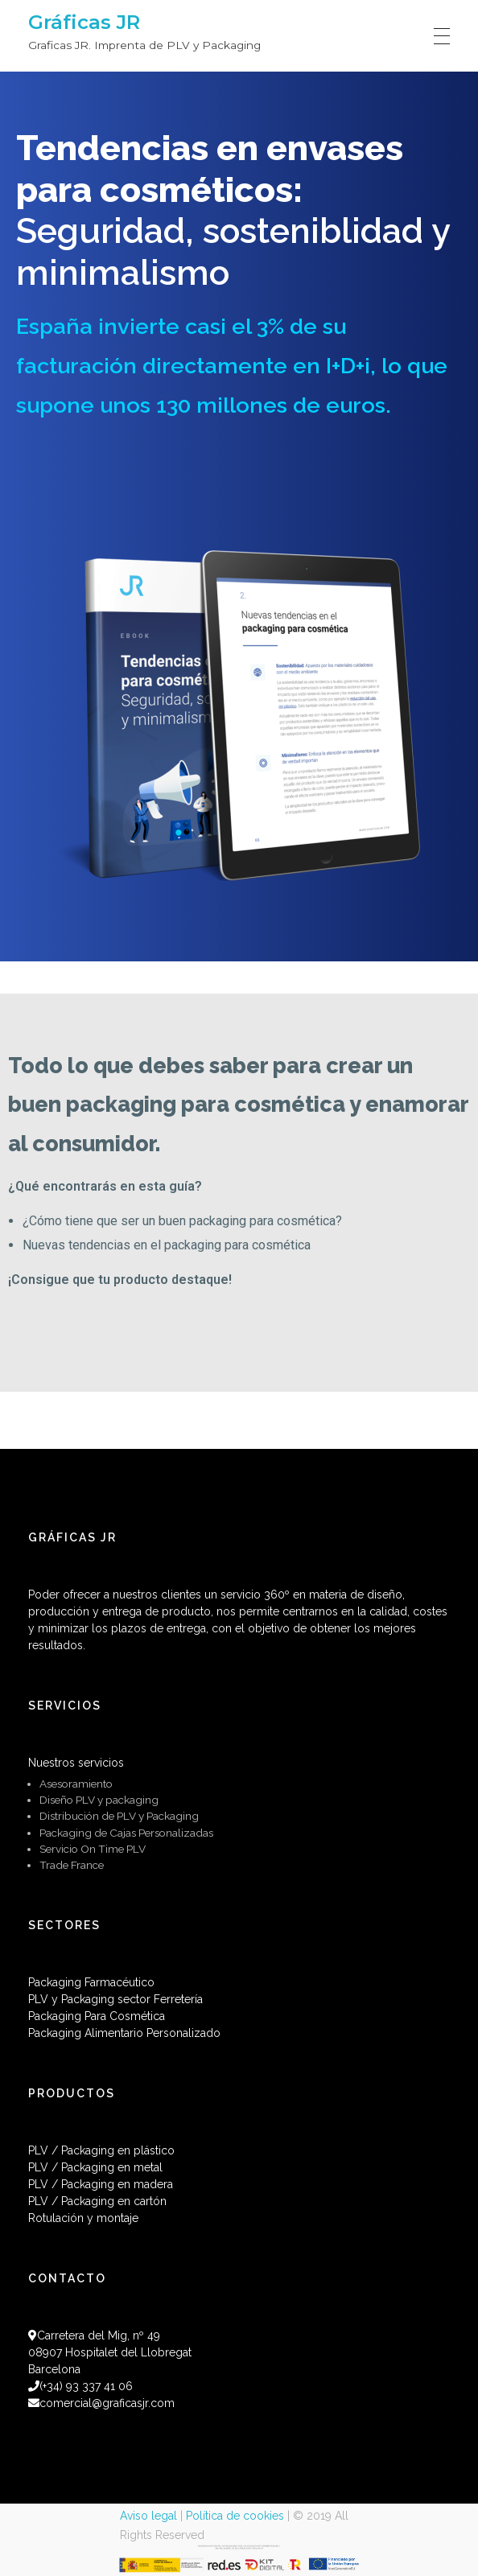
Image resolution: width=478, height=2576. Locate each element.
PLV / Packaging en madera (100, 2184)
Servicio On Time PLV (92, 1848)
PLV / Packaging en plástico (101, 2150)
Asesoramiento (76, 1783)
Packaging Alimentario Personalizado (124, 2033)
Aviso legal (148, 2515)
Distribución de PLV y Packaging (119, 1815)
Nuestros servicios (76, 1762)
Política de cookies (235, 2515)
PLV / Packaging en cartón (97, 2201)
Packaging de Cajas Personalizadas (126, 1832)
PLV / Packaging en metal (95, 2167)
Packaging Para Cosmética (96, 2016)
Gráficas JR (84, 22)
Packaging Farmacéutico (91, 1982)
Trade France (71, 1864)
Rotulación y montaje (83, 2218)
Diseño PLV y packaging (99, 1799)
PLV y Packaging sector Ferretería (115, 1999)
